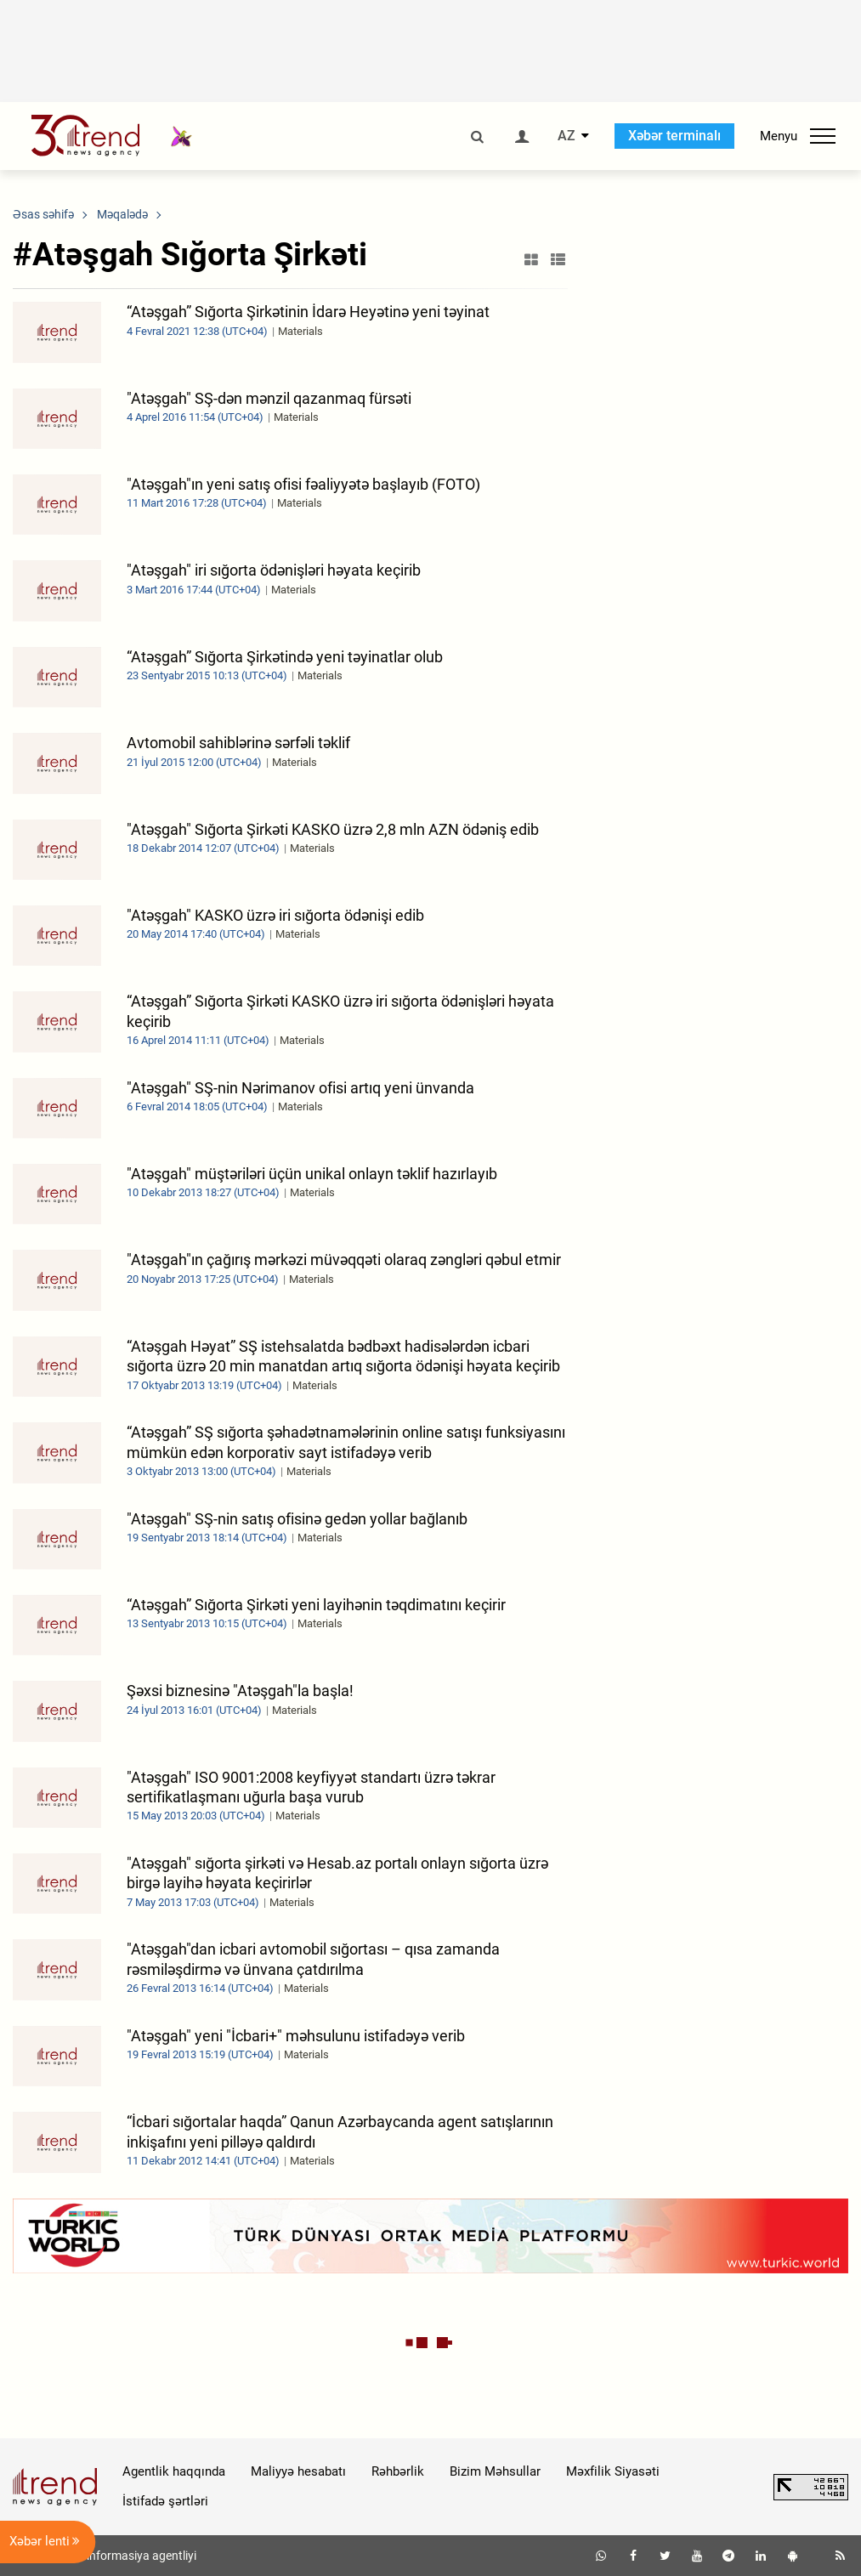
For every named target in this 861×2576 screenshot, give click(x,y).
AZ (566, 136)
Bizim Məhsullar (495, 2471)
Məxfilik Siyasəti (613, 2471)
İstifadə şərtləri (165, 2501)
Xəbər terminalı (674, 136)
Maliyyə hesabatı (298, 2471)
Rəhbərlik (397, 2471)
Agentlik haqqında (173, 2471)
